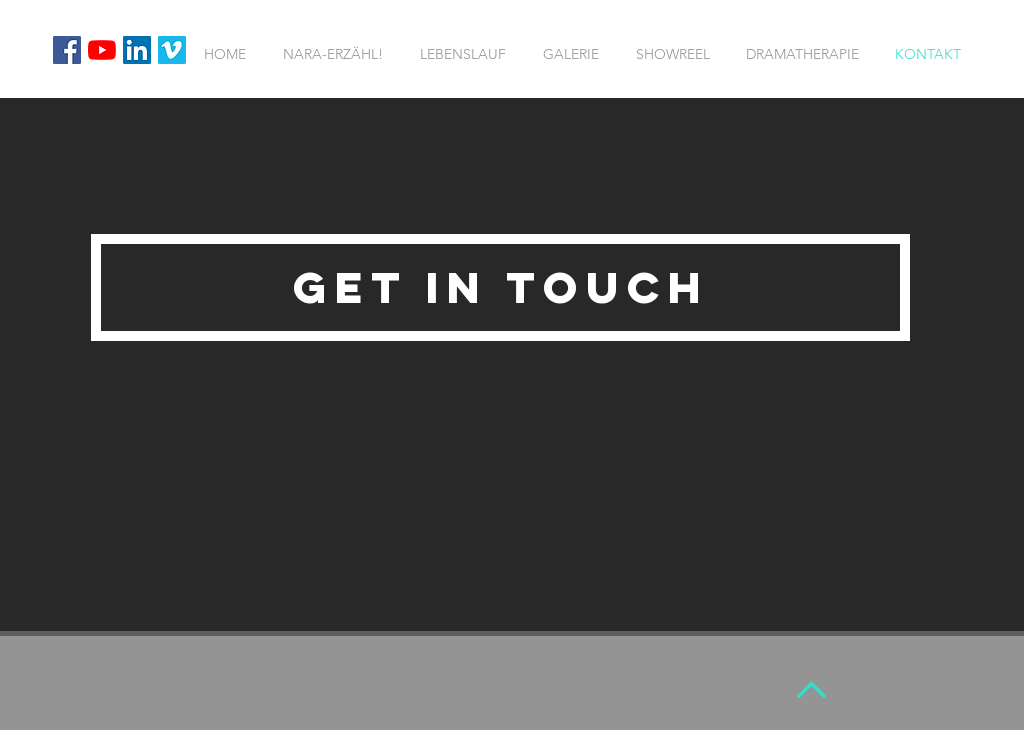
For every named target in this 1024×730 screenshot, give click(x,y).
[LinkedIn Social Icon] (137, 50)
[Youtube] (102, 50)
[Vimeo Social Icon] (172, 50)
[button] (500, 287)
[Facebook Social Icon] (67, 50)
